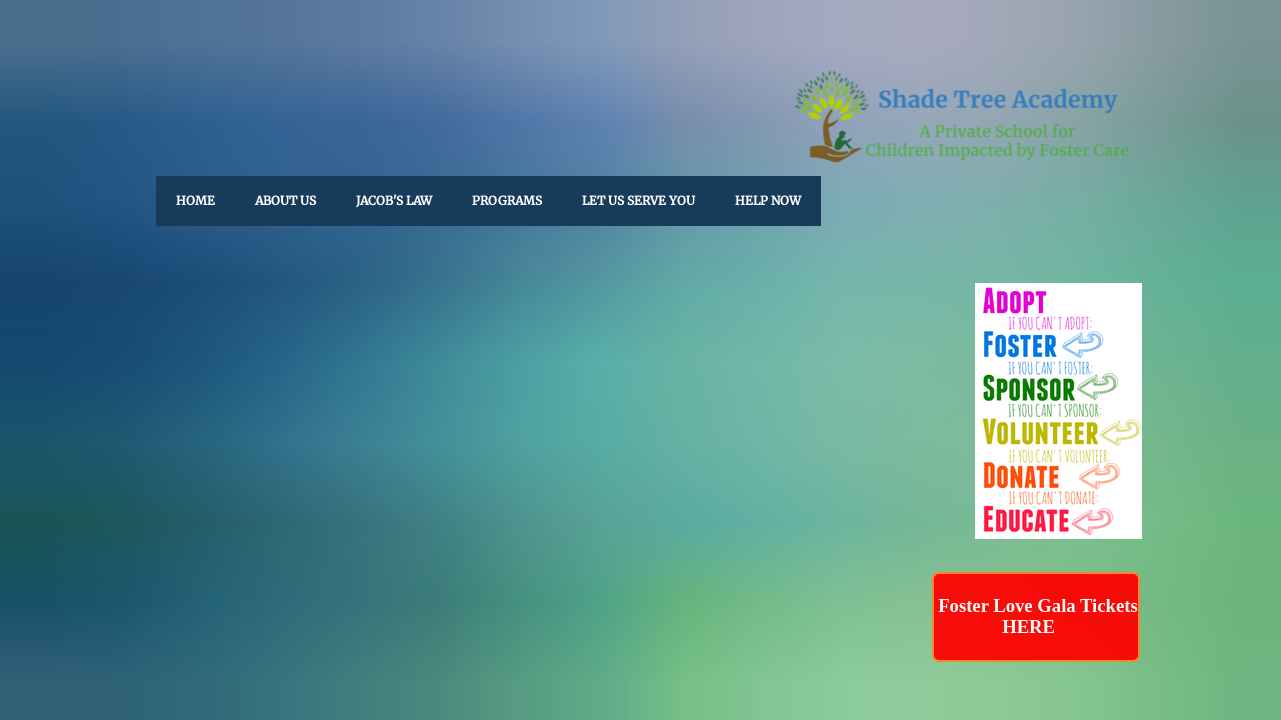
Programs (507, 200)
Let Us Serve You (638, 200)
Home (195, 200)
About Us (285, 200)
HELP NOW (768, 200)
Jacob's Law (394, 200)
